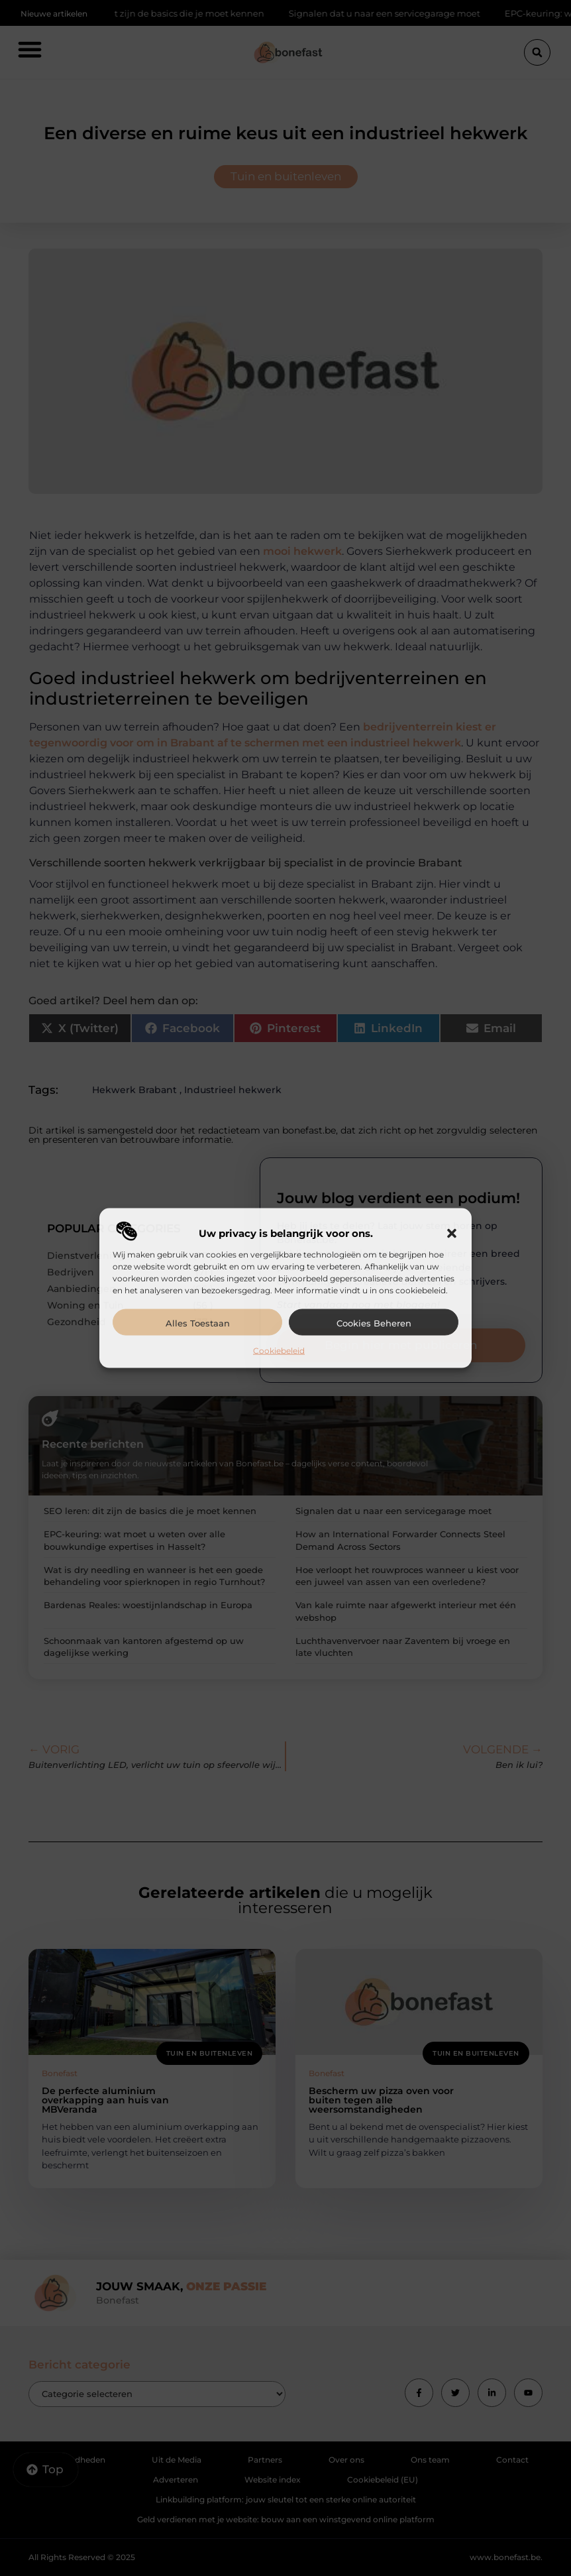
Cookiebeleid (279, 1350)
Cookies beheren (374, 1322)
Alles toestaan (198, 1322)
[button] (451, 1233)
